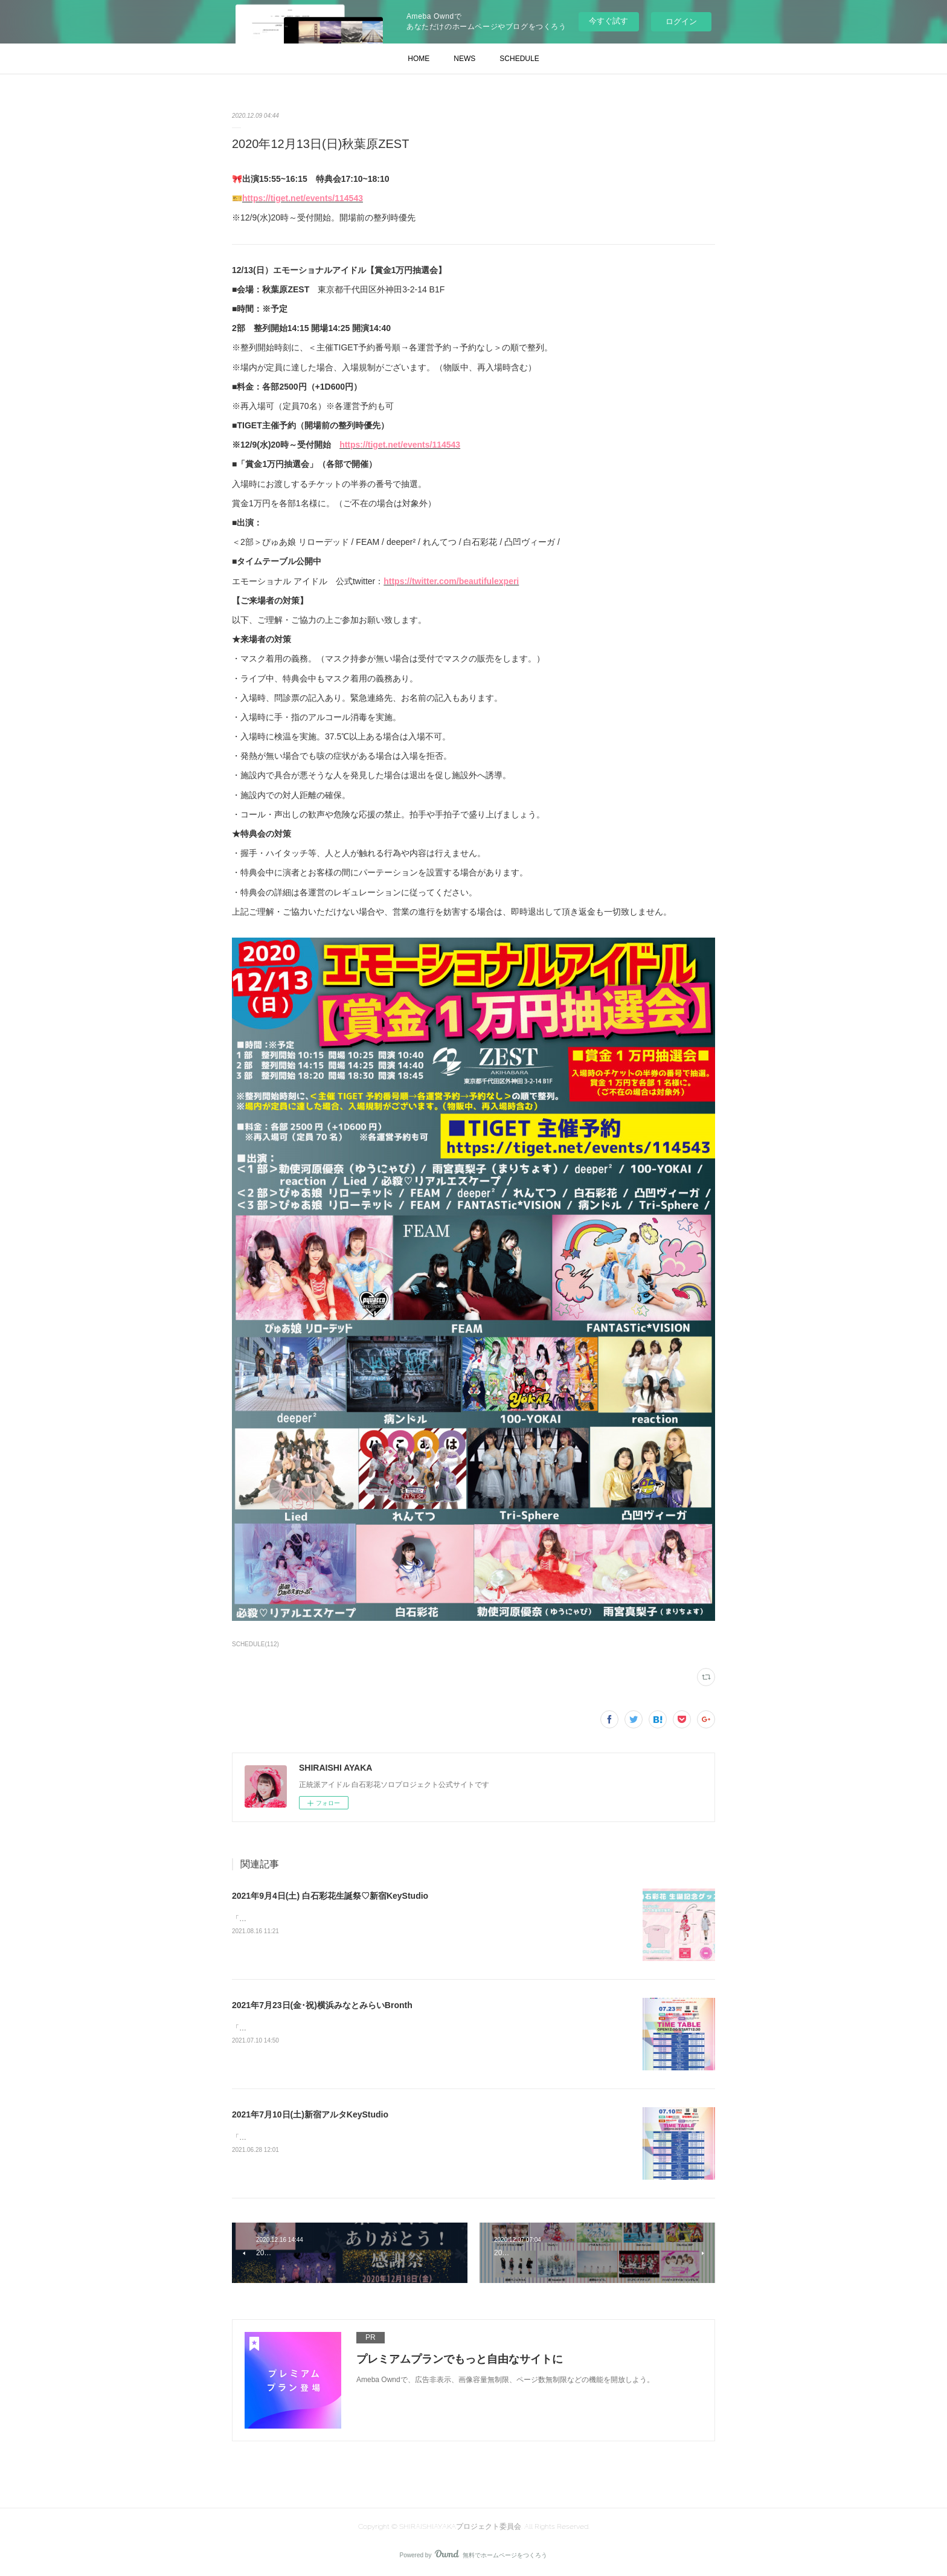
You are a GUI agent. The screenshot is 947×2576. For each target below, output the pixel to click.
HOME (418, 58)
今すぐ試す (608, 20)
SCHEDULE (519, 58)
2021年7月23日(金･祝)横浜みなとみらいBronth (322, 2005)
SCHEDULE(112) (255, 1644)
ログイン (681, 21)
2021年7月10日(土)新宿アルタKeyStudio (310, 2114)
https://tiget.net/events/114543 (302, 198)
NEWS (464, 58)
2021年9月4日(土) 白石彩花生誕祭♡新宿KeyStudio (330, 1896)
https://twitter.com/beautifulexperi (451, 581)
